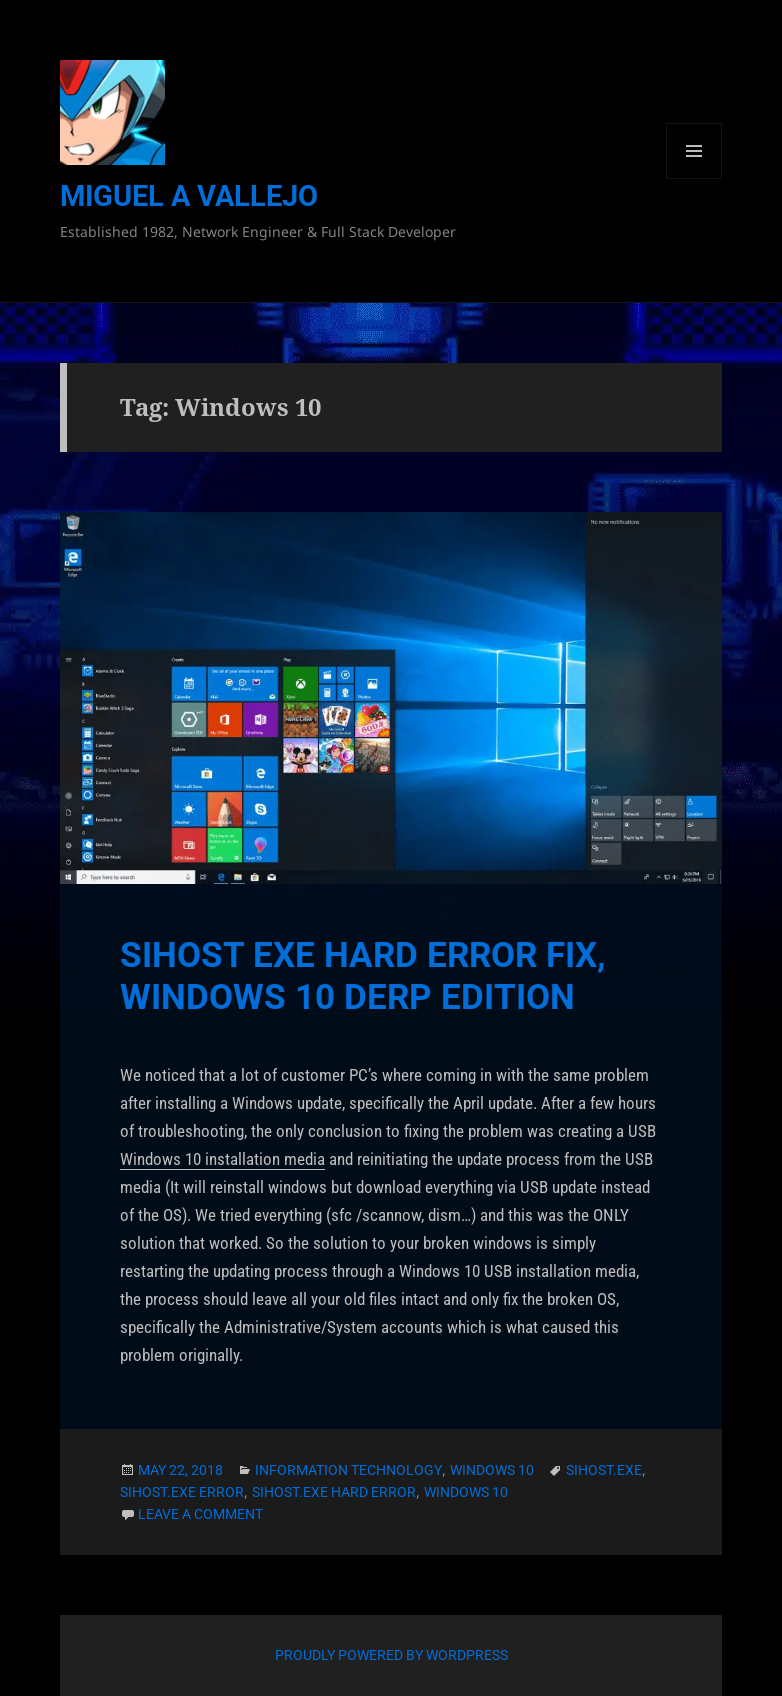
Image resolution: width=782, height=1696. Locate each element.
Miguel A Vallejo (189, 196)
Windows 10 (492, 1470)
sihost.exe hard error (334, 1492)
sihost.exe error (182, 1492)
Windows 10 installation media (222, 1159)
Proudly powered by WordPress (391, 1655)
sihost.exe (604, 1470)
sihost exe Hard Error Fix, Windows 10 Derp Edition (363, 976)
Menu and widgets (694, 178)
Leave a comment (200, 1514)
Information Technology (348, 1470)
